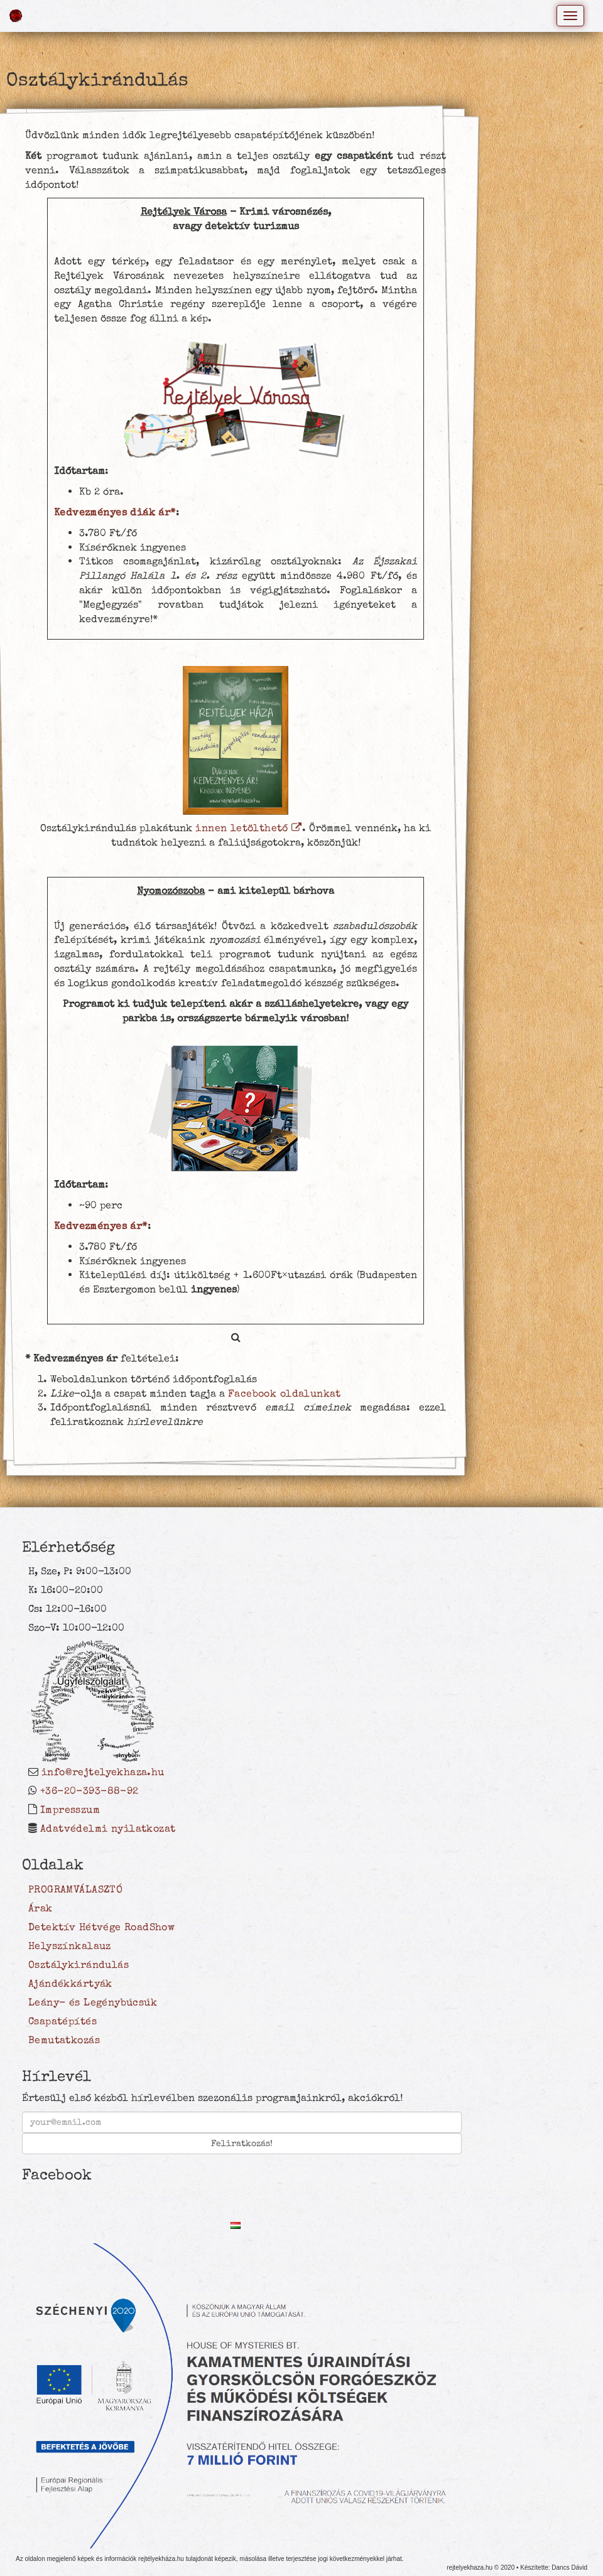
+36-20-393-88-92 (89, 1790)
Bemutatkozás (64, 2040)
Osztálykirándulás (78, 1964)
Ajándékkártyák (70, 1983)
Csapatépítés (62, 2021)
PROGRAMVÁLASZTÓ (75, 1889)
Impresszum (70, 1809)
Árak (40, 1908)
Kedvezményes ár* (101, 1226)
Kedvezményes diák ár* (115, 512)
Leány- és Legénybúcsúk (92, 2002)
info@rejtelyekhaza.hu (103, 1772)
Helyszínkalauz (69, 1946)
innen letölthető (248, 828)
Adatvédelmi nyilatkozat (108, 1828)
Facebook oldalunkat (284, 1393)
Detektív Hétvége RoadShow (101, 1927)
